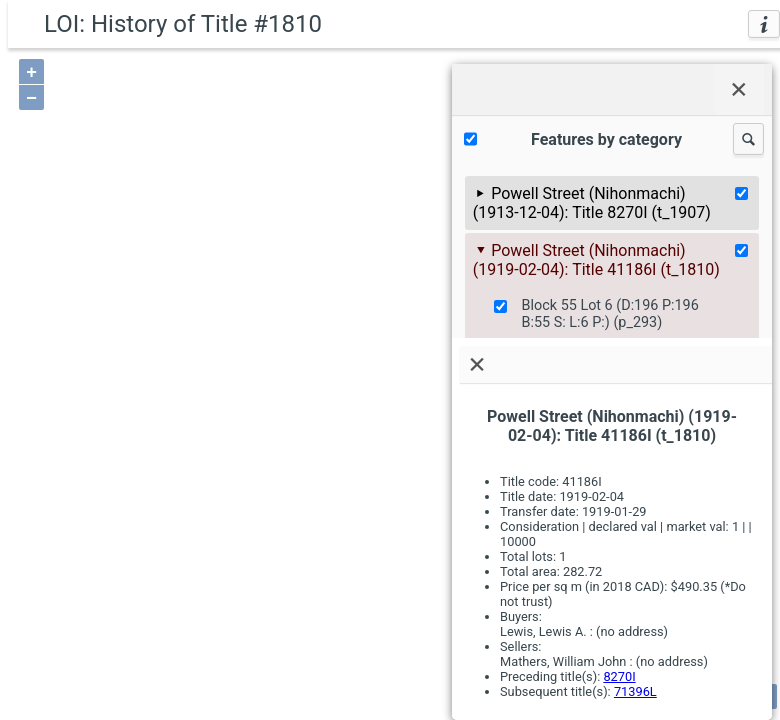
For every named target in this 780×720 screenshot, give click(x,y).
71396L (635, 691)
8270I (619, 676)
